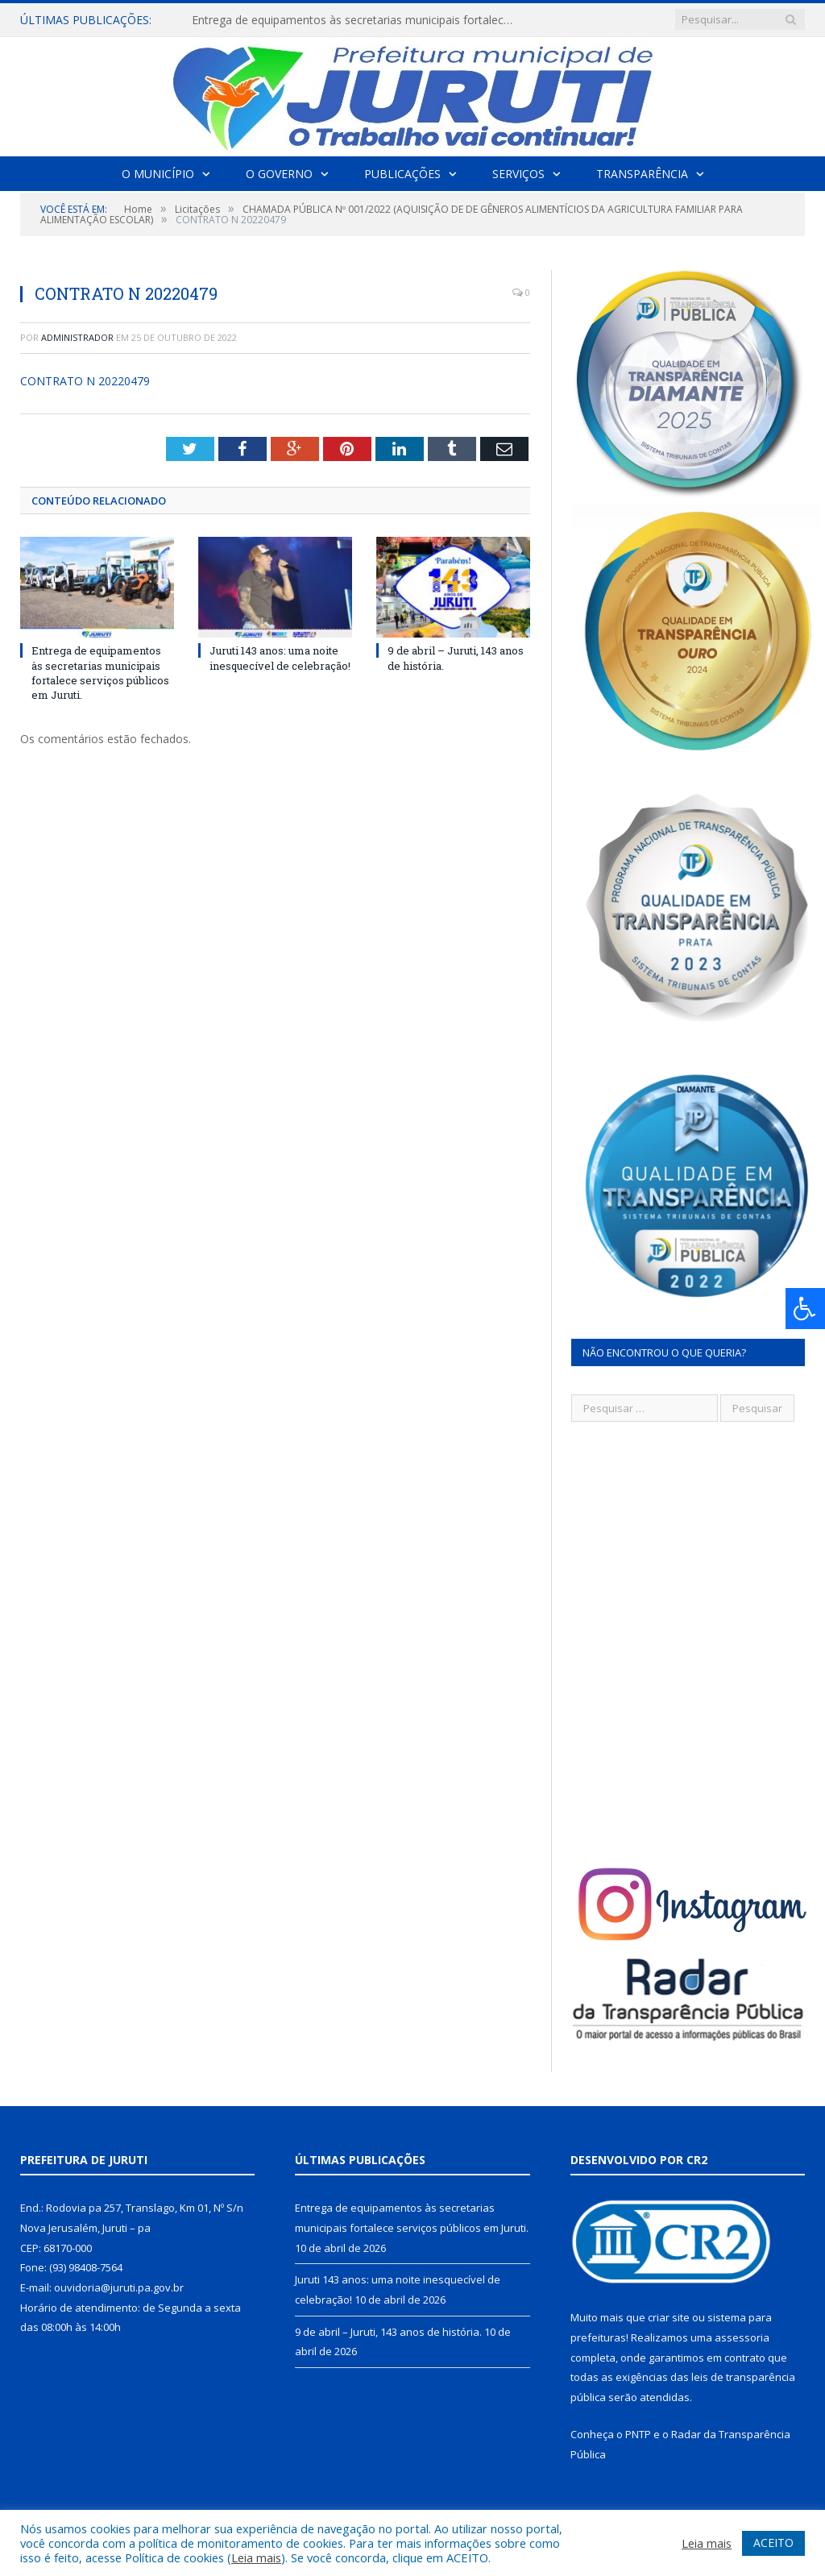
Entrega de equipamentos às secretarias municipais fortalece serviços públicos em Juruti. (357, 20)
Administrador (77, 337)
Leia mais (256, 2557)
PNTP (638, 2434)
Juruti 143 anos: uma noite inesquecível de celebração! (279, 657)
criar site (669, 2317)
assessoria (742, 2337)
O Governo (279, 173)
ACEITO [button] (773, 2542)
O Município (158, 173)
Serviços (518, 173)
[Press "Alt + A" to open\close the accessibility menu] (805, 1308)
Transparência (642, 173)
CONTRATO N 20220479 (85, 380)
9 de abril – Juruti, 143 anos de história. (388, 2332)
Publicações (402, 173)
